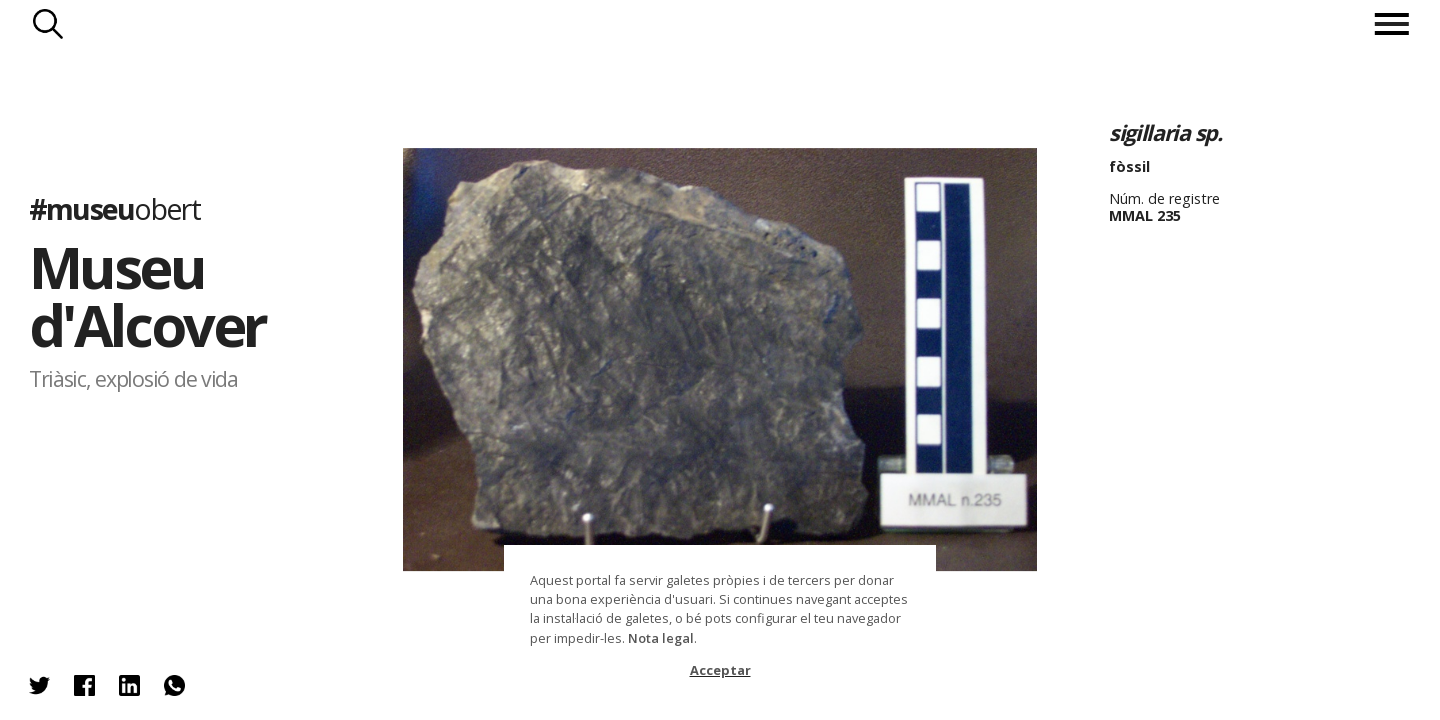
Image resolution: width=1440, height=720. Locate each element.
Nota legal (661, 638)
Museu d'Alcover (147, 295)
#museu (114, 207)
